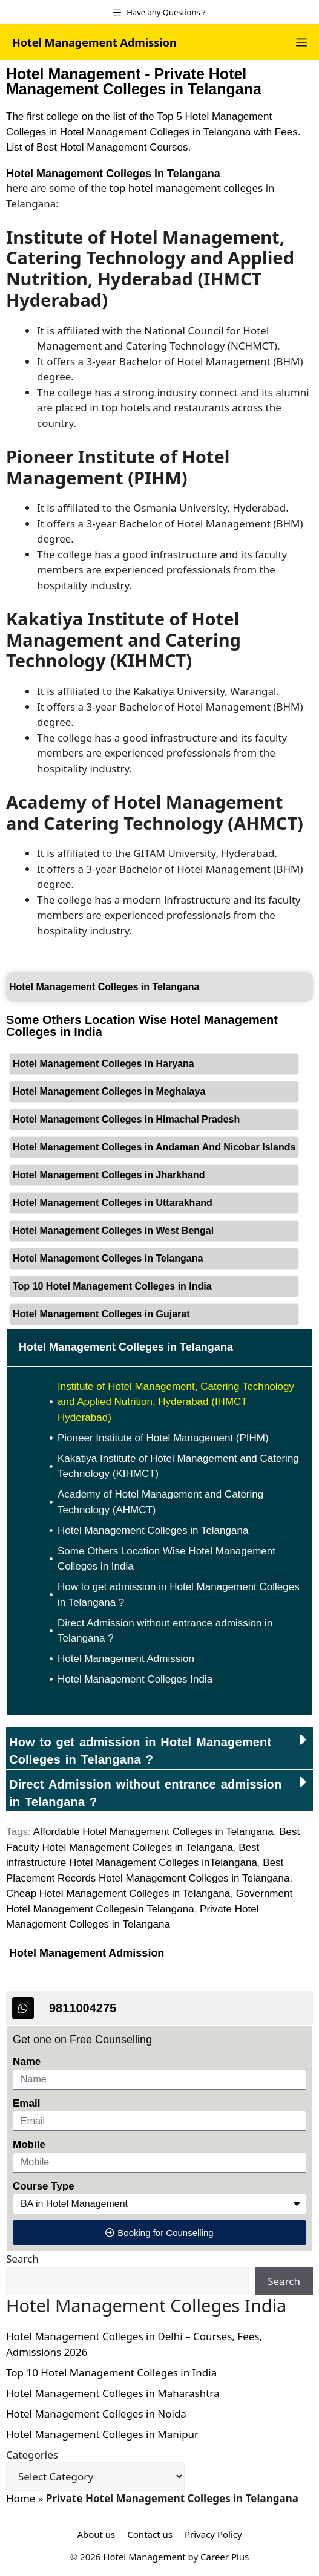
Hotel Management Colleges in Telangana (113, 174)
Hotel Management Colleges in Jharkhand (109, 1175)
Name (27, 2061)
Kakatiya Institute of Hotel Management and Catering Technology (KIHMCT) (178, 1466)
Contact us (150, 2534)
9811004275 (82, 2008)
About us (96, 2534)
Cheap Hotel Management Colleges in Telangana (118, 1893)
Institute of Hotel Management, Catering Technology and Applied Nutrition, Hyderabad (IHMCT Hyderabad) (176, 1402)
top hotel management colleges (186, 188)
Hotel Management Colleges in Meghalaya (109, 1091)
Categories (32, 2455)
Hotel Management (144, 2557)
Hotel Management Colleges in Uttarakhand (112, 1203)
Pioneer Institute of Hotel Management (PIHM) (163, 1438)
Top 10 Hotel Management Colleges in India (112, 1286)
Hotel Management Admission (94, 42)
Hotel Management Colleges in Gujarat (101, 1314)
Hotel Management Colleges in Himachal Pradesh (126, 1119)
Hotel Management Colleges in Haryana (103, 1063)
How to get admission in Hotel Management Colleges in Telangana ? (179, 1594)
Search (22, 2259)
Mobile (29, 2144)
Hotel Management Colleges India (135, 1679)
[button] (159, 1748)
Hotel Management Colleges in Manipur (102, 2434)
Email (26, 2103)
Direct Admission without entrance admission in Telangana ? (165, 1631)
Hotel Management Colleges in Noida (96, 2414)
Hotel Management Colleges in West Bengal (113, 1230)
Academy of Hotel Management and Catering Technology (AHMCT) (160, 1502)
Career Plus (224, 2557)
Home (20, 2498)
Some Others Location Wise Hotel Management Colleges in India (166, 1559)
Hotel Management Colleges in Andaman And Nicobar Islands (154, 1147)
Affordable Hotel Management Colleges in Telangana (153, 1831)
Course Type (43, 2186)
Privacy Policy (213, 2534)
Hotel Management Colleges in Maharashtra (113, 2393)
